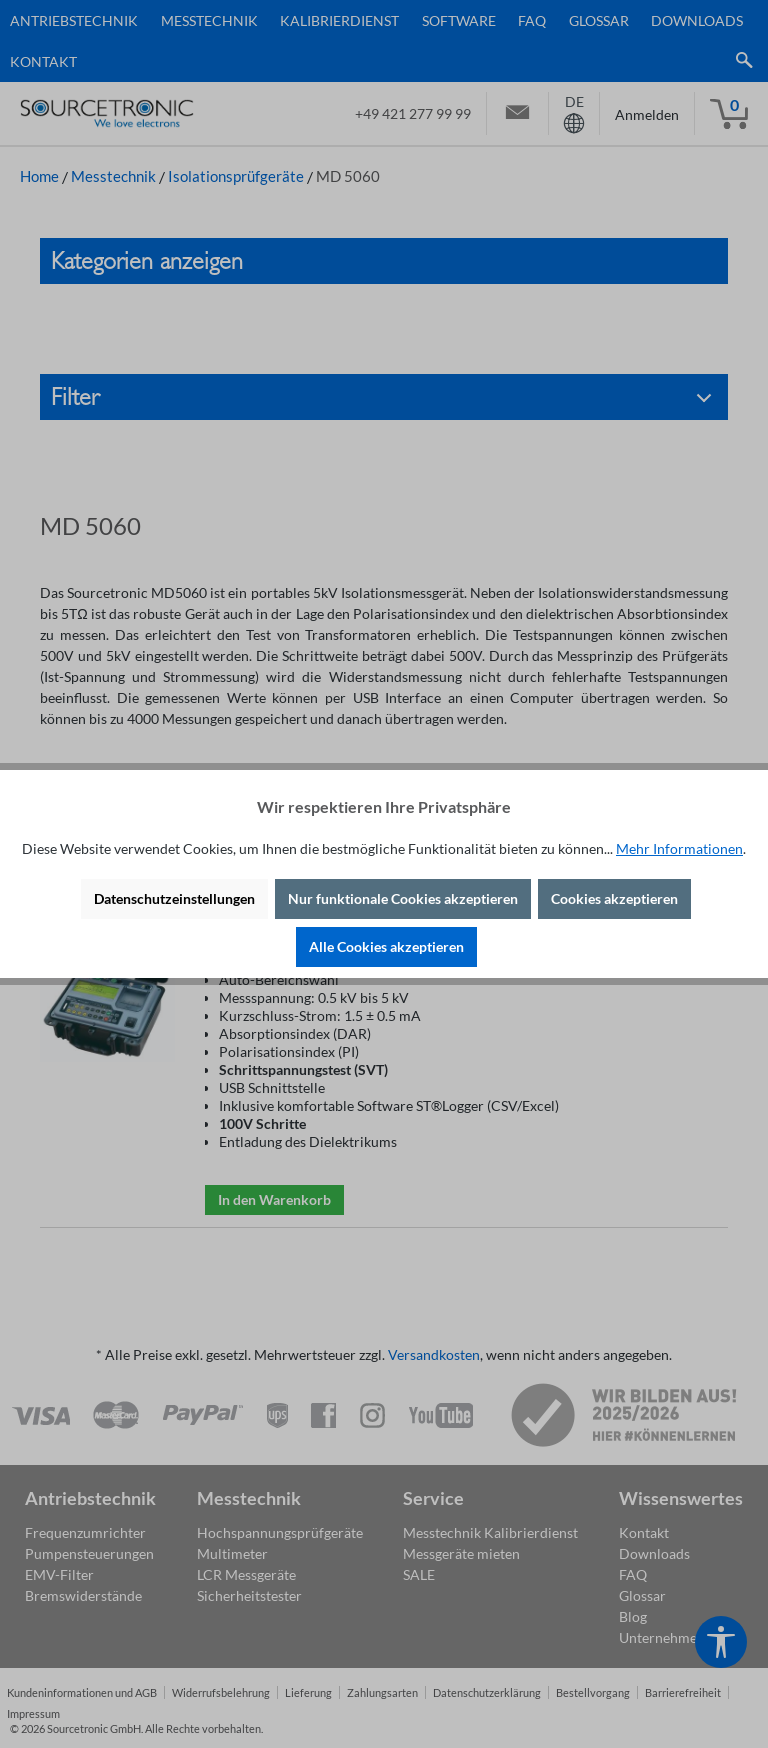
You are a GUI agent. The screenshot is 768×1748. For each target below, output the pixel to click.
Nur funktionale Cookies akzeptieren (403, 898)
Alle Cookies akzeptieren (386, 946)
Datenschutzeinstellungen (174, 898)
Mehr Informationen (679, 848)
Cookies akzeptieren (614, 898)
